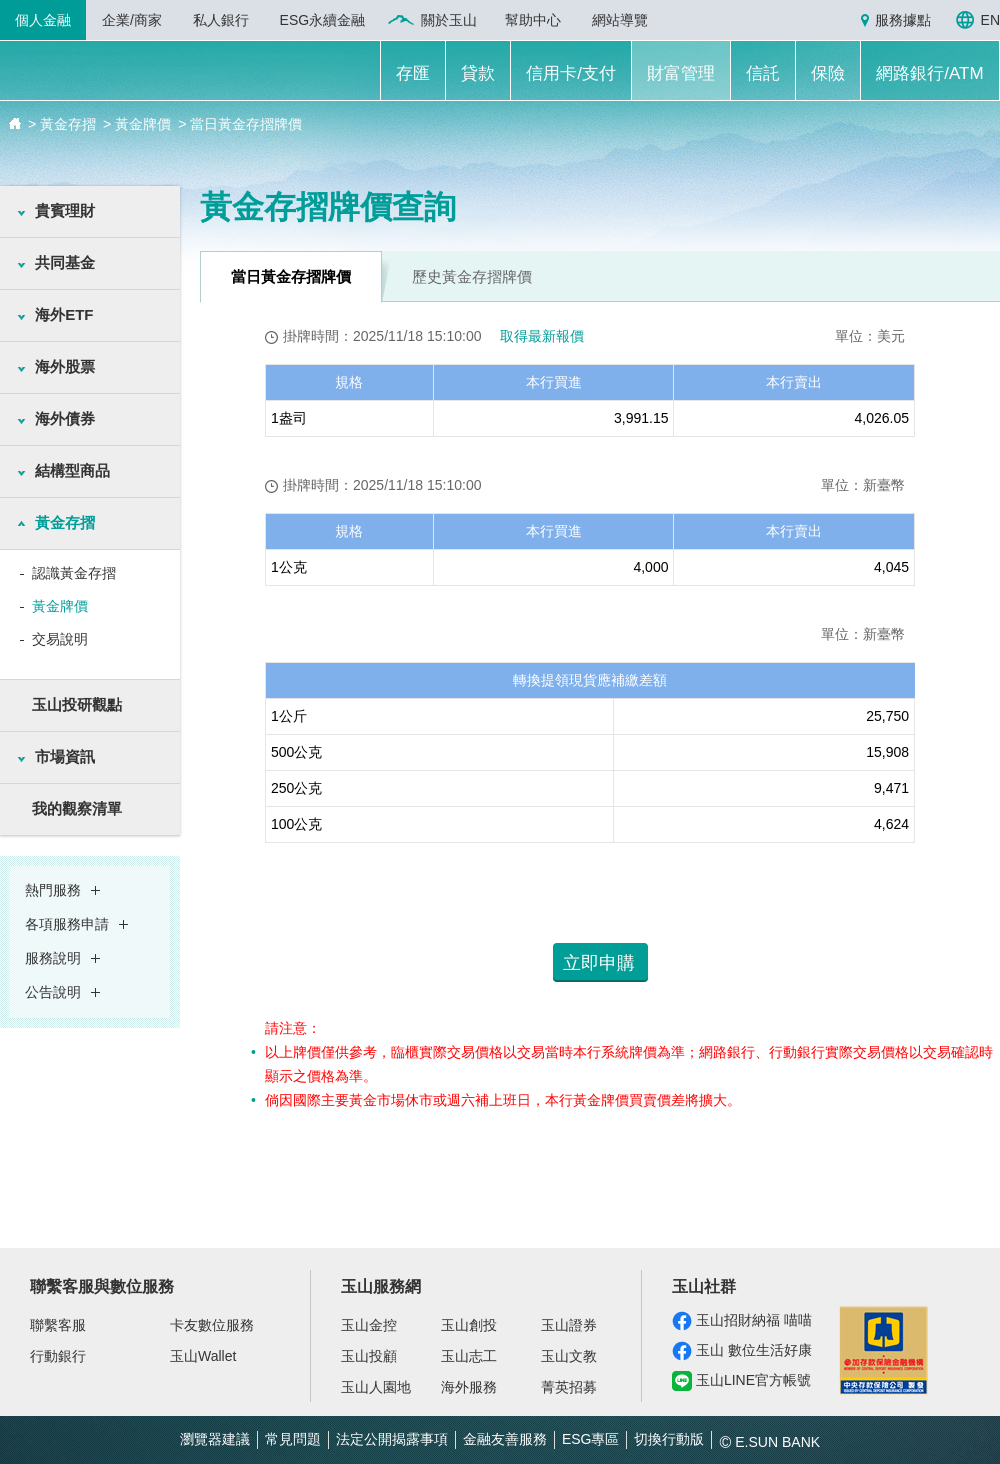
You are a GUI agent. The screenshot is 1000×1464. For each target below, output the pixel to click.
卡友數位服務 (212, 1325)
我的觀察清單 (77, 808)
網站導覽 (620, 20)
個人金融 (43, 20)
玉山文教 (569, 1356)
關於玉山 (449, 20)
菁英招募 (569, 1387)
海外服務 (469, 1387)
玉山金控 (369, 1325)
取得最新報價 (542, 336)
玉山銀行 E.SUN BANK (141, 73)
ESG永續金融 (323, 20)
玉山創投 (469, 1325)
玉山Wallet (203, 1356)
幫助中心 (533, 20)
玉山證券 (569, 1325)
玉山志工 (469, 1356)
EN (990, 20)
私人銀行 (221, 20)
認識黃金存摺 (74, 573)
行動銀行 (58, 1356)
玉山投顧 (369, 1356)
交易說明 (60, 639)
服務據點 (903, 20)
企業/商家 (132, 20)
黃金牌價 (60, 606)
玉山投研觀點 (77, 704)
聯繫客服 (58, 1325)
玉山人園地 (376, 1387)
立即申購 (599, 963)
